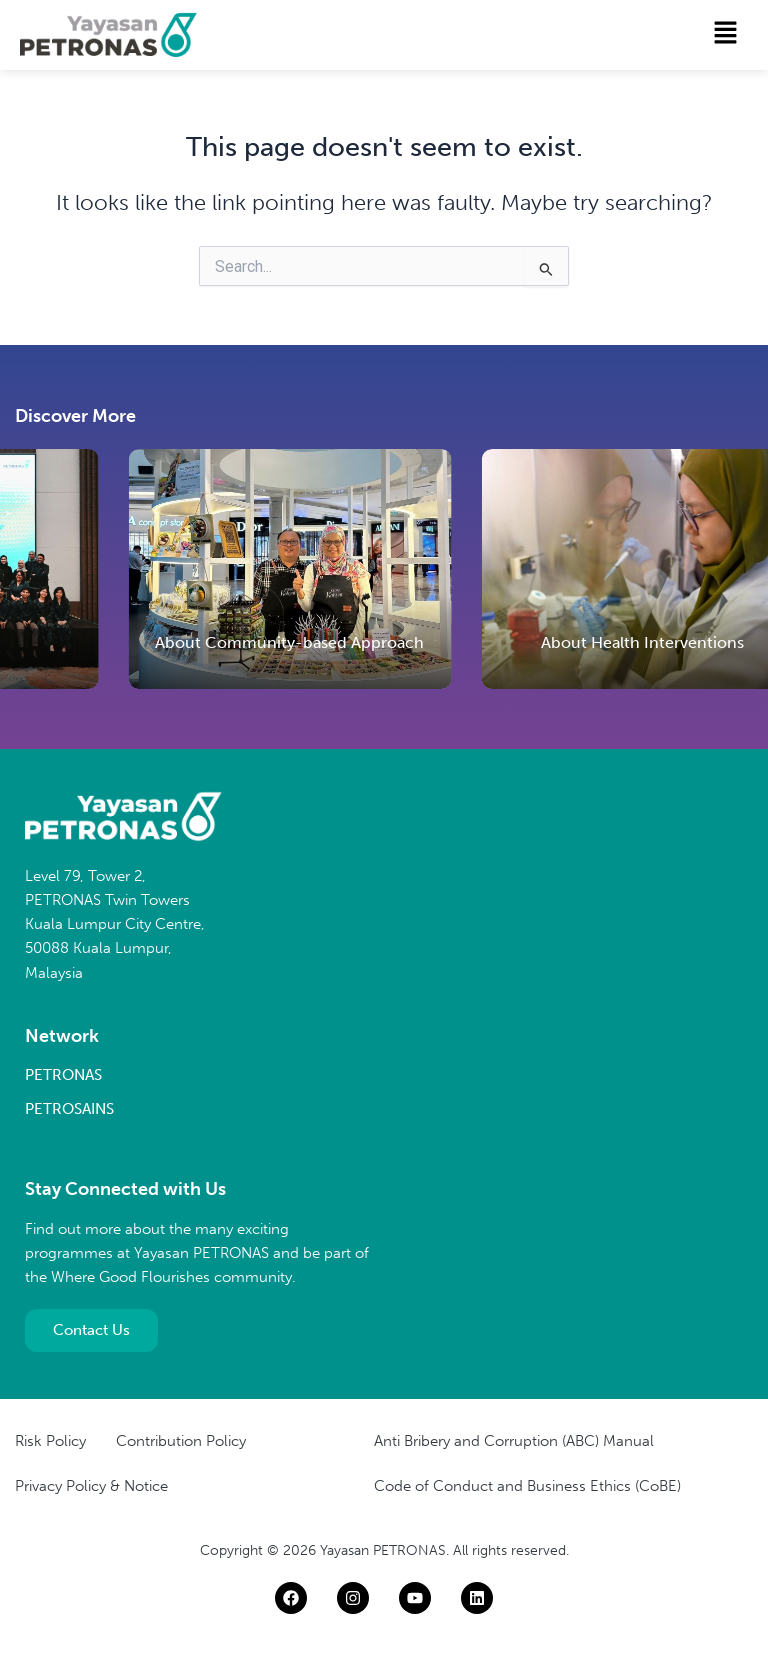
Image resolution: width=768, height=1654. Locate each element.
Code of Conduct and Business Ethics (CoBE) (527, 1486)
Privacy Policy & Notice (91, 1486)
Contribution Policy (181, 1441)
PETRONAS (63, 1075)
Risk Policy (50, 1441)
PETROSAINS (69, 1109)
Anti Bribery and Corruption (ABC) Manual (514, 1441)
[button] (726, 34)
